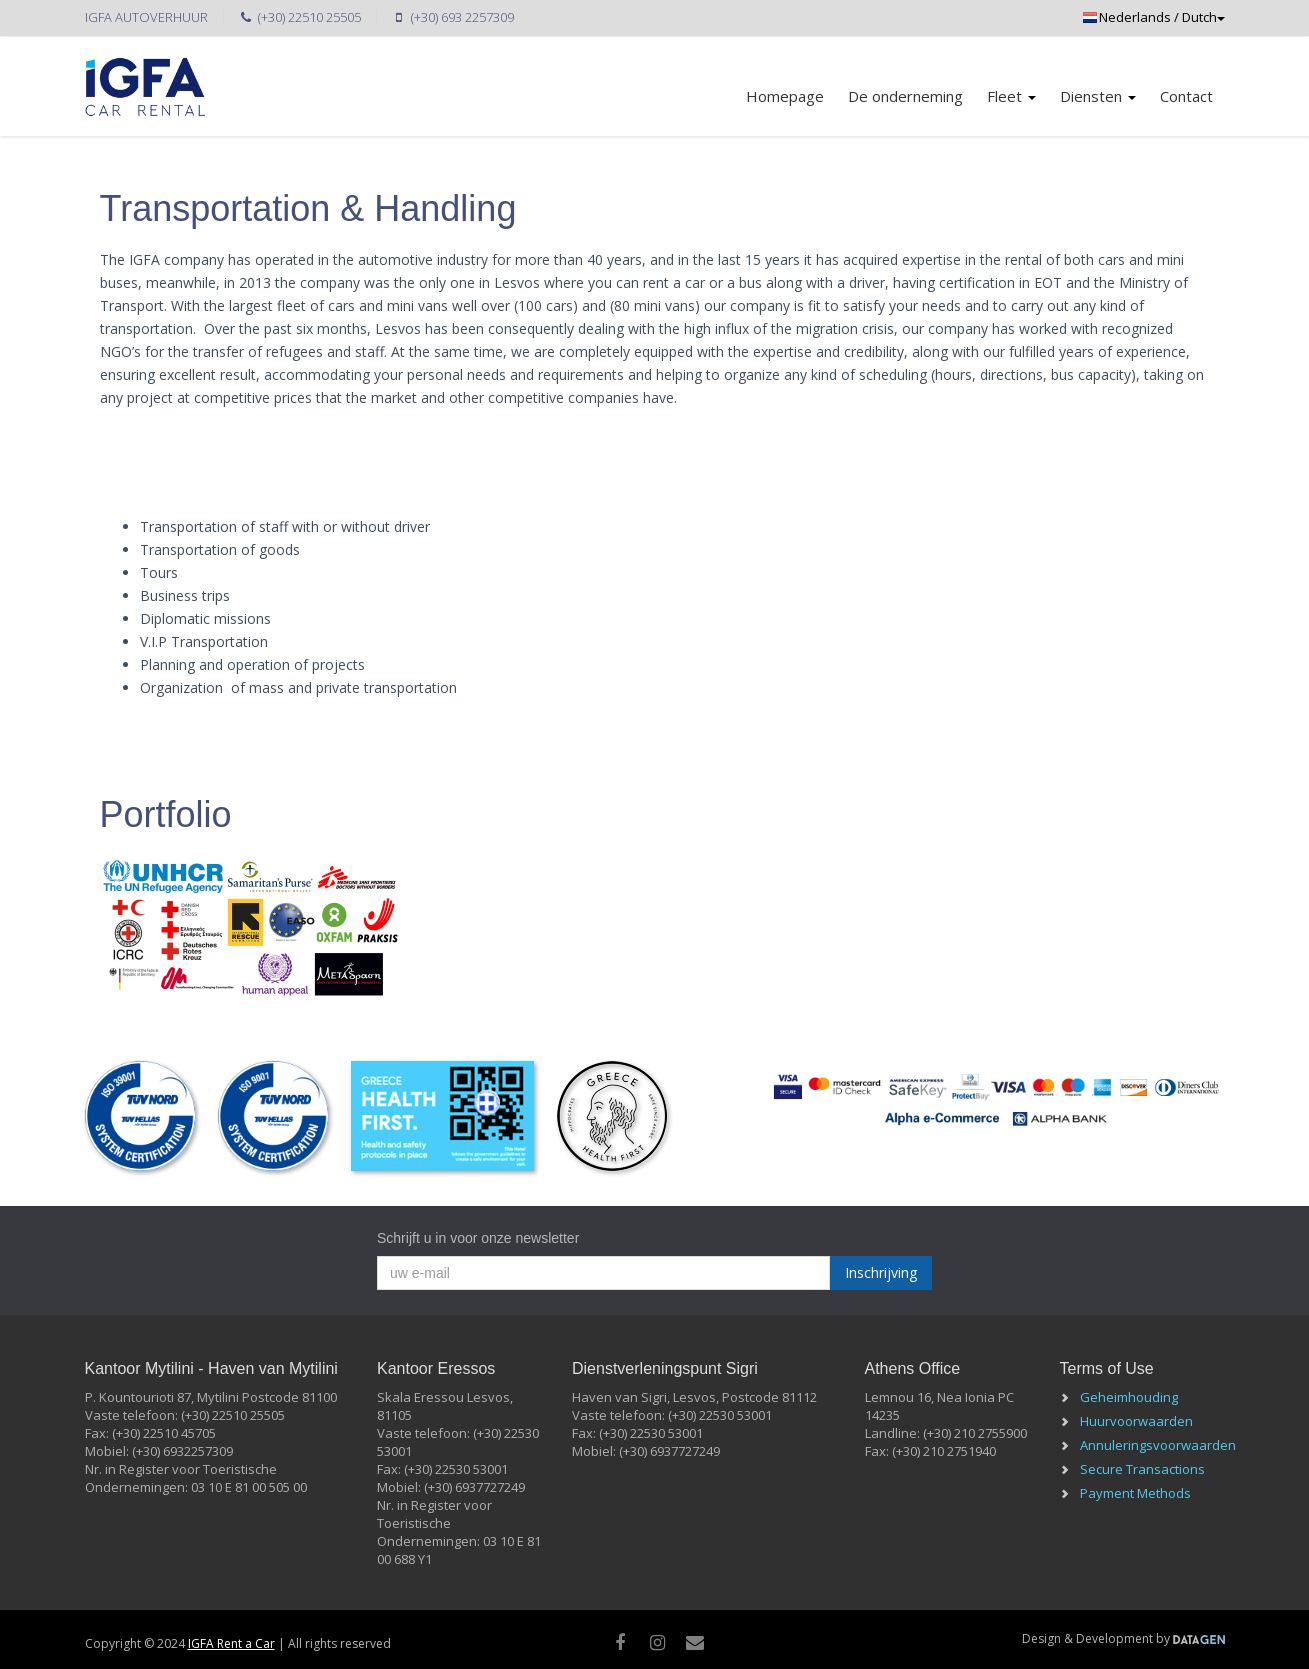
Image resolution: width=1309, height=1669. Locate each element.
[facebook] (619, 1642)
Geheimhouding (1129, 1397)
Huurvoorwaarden (1136, 1421)
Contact (1186, 96)
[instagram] (657, 1642)
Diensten (1098, 96)
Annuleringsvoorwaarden (1158, 1445)
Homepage (785, 96)
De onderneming (905, 96)
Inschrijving (881, 1272)
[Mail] (694, 1642)
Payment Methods (1135, 1493)
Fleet (1011, 96)
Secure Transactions (1142, 1469)
